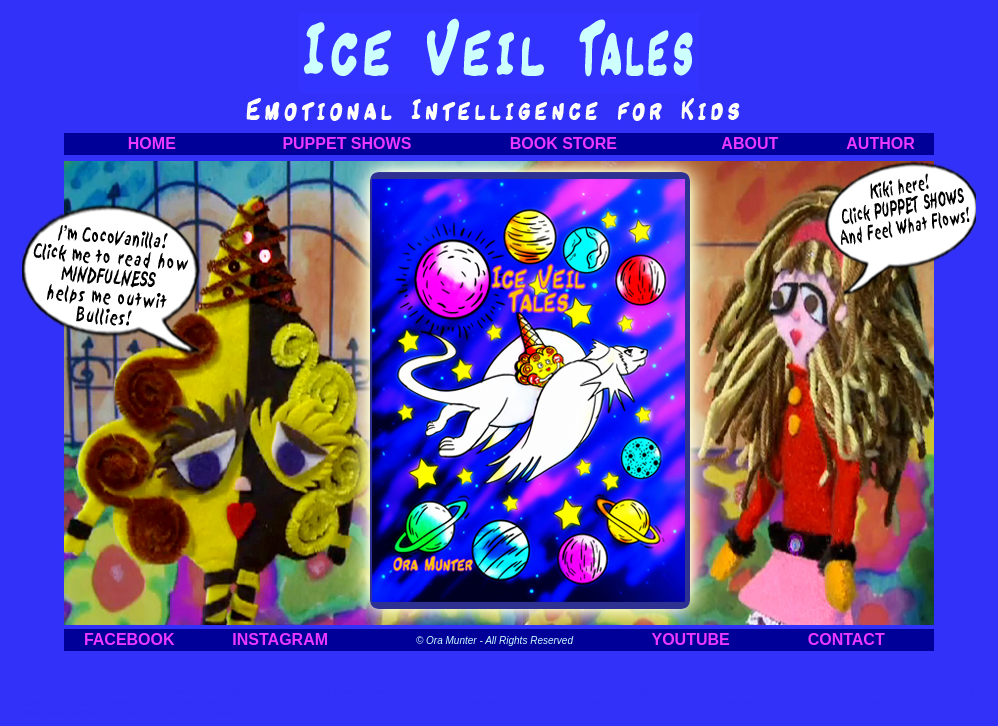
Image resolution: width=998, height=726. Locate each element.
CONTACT (846, 639)
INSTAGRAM (280, 639)
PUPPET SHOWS (346, 143)
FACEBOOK (129, 639)
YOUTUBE (691, 639)
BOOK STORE (563, 143)
